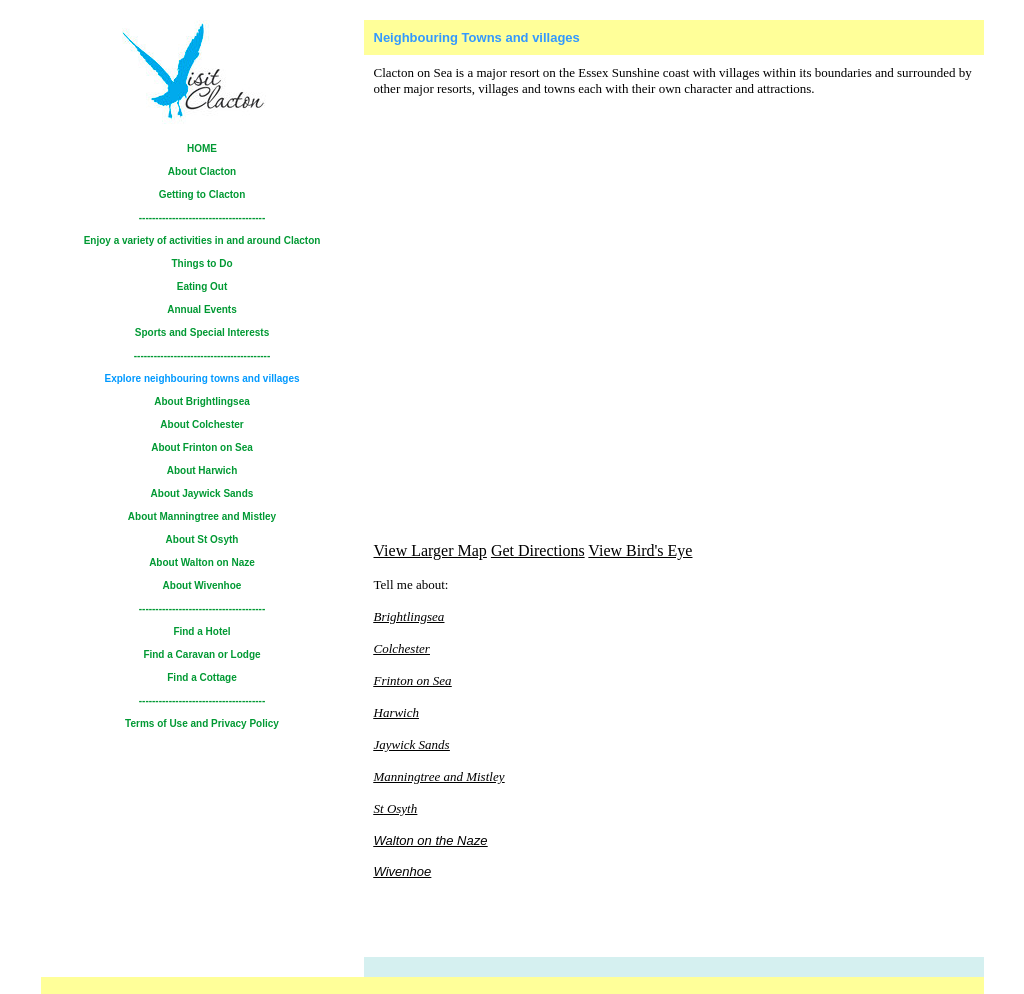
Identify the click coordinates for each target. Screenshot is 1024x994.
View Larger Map (430, 550)
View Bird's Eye (640, 550)
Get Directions (538, 550)
